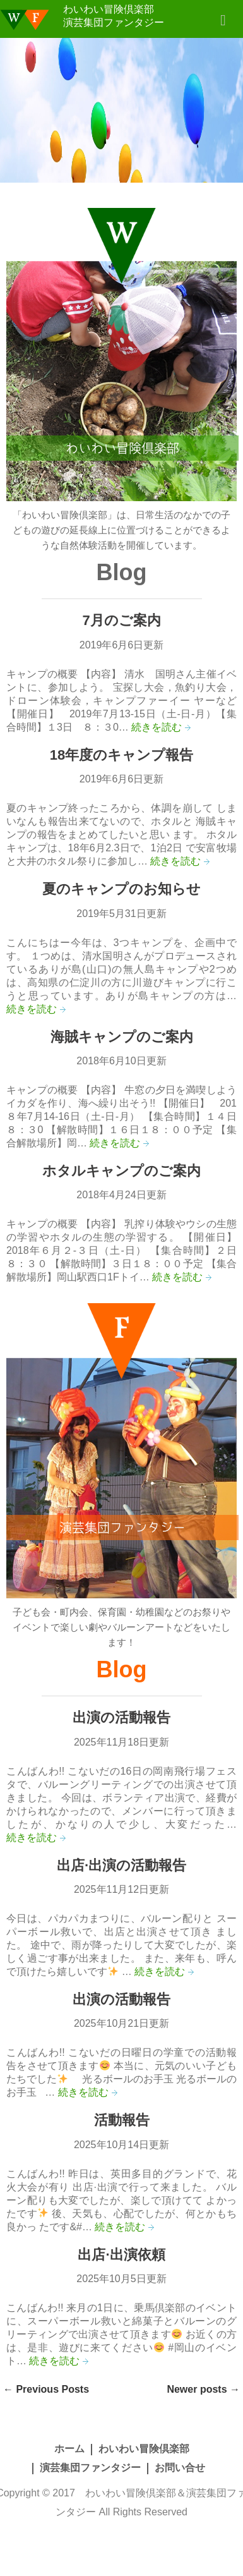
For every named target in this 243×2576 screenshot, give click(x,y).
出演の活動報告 (121, 1717)
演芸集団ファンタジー (90, 2467)
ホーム (69, 2448)
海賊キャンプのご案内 (121, 1037)
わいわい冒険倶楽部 (143, 2448)
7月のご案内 (121, 620)
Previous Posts (46, 2389)
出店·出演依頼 (121, 2255)
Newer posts (203, 2389)
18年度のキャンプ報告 (121, 755)
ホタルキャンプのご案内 (121, 1171)
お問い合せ (180, 2467)
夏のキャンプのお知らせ (121, 889)
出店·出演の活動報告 (121, 1865)
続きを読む (156, 727)
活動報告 (122, 2120)
